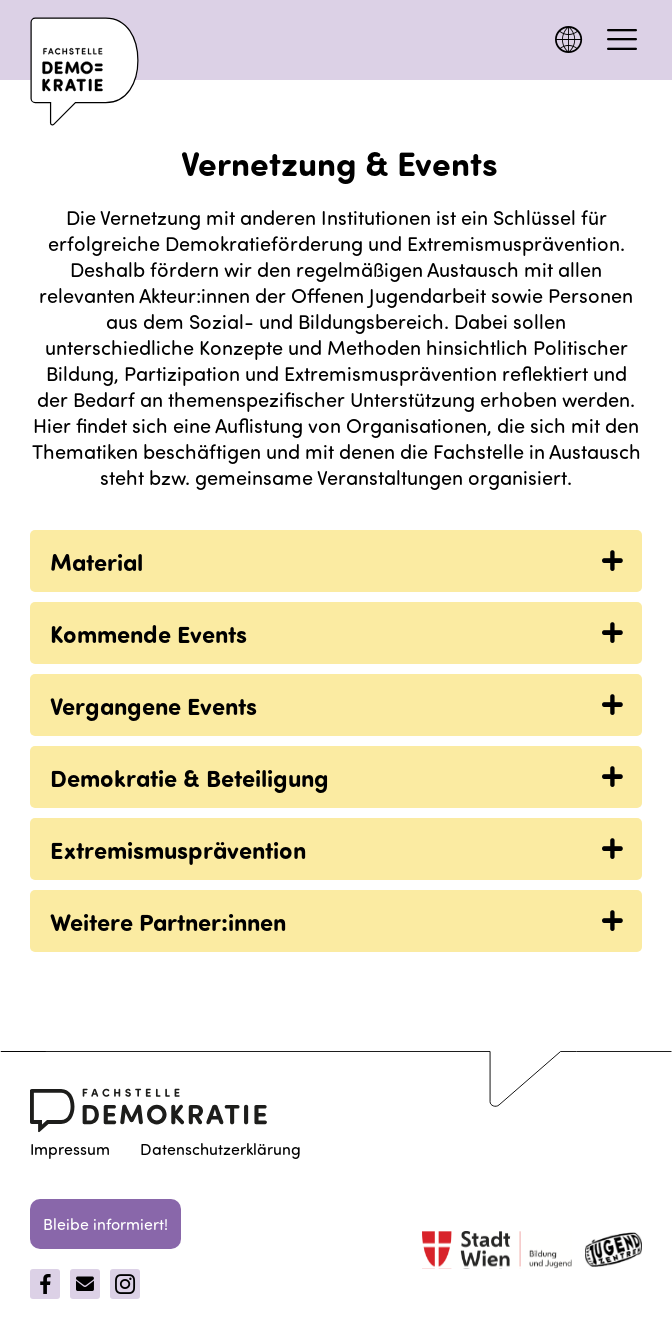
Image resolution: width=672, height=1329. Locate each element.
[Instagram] (125, 1284)
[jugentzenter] (613, 1253)
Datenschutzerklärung (220, 1148)
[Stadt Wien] (497, 1252)
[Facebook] (45, 1284)
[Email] (85, 1284)
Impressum (70, 1148)
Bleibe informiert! (105, 1223)
